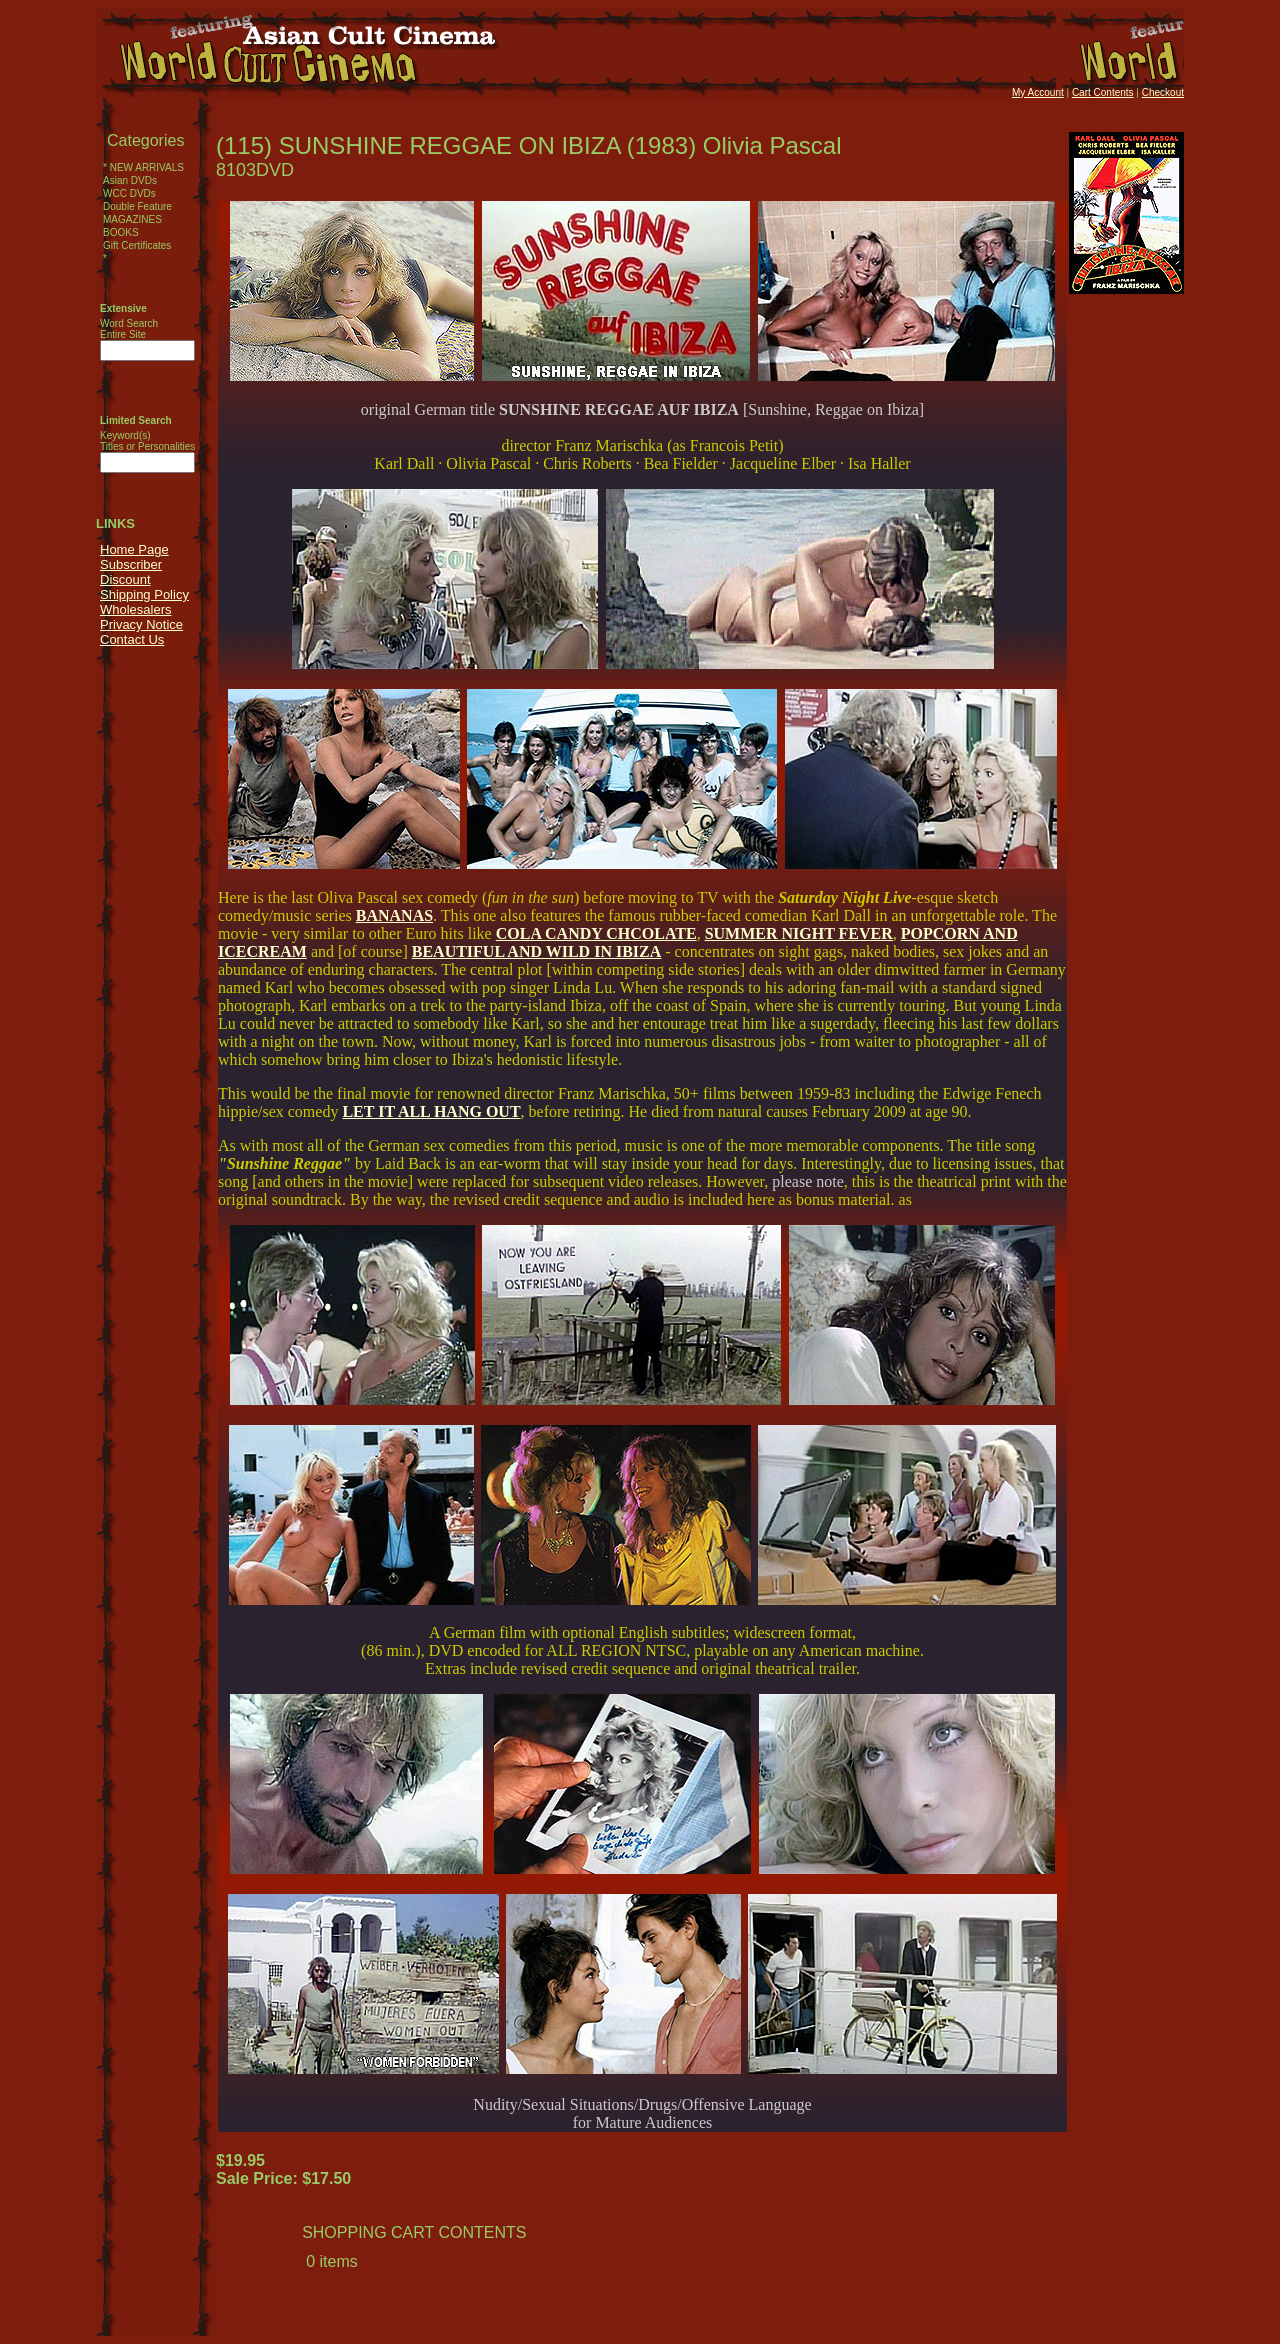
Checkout (1163, 92)
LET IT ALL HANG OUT (431, 1111)
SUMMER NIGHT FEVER (799, 933)
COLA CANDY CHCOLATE (596, 933)
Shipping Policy (144, 594)
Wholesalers (136, 609)
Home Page (134, 549)
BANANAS (394, 915)
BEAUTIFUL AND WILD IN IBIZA (537, 951)
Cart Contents (1103, 92)
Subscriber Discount (131, 572)
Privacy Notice (141, 624)
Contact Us (132, 639)
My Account (1038, 92)
